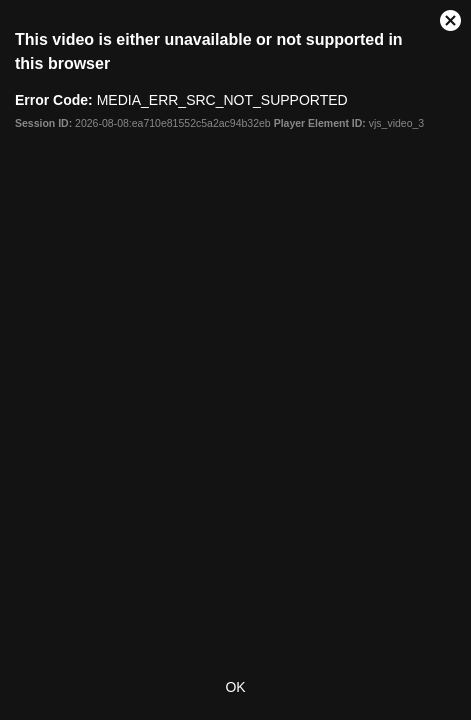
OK (235, 687)
